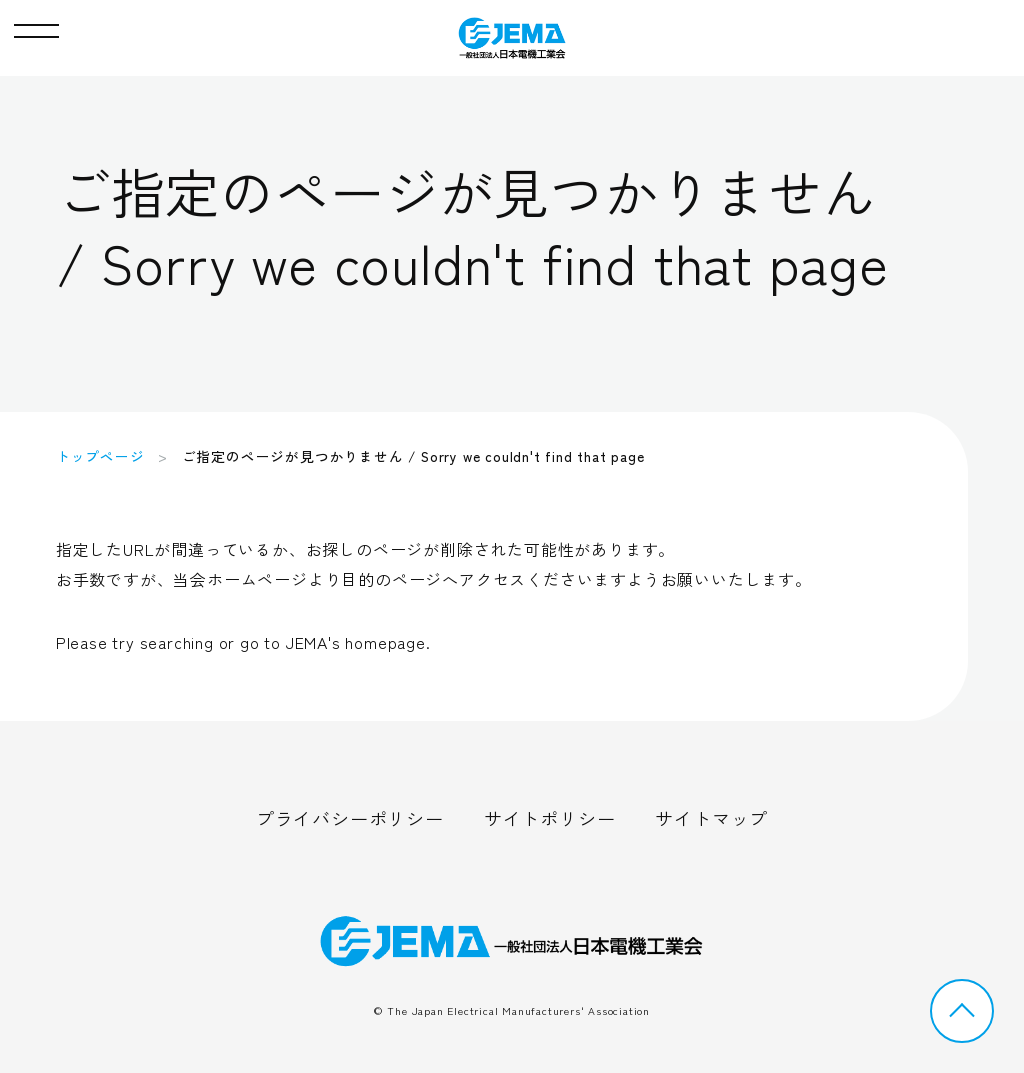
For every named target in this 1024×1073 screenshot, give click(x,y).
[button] (36, 26)
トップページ (100, 456)
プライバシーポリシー (350, 818)
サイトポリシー (550, 818)
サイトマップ (711, 818)
